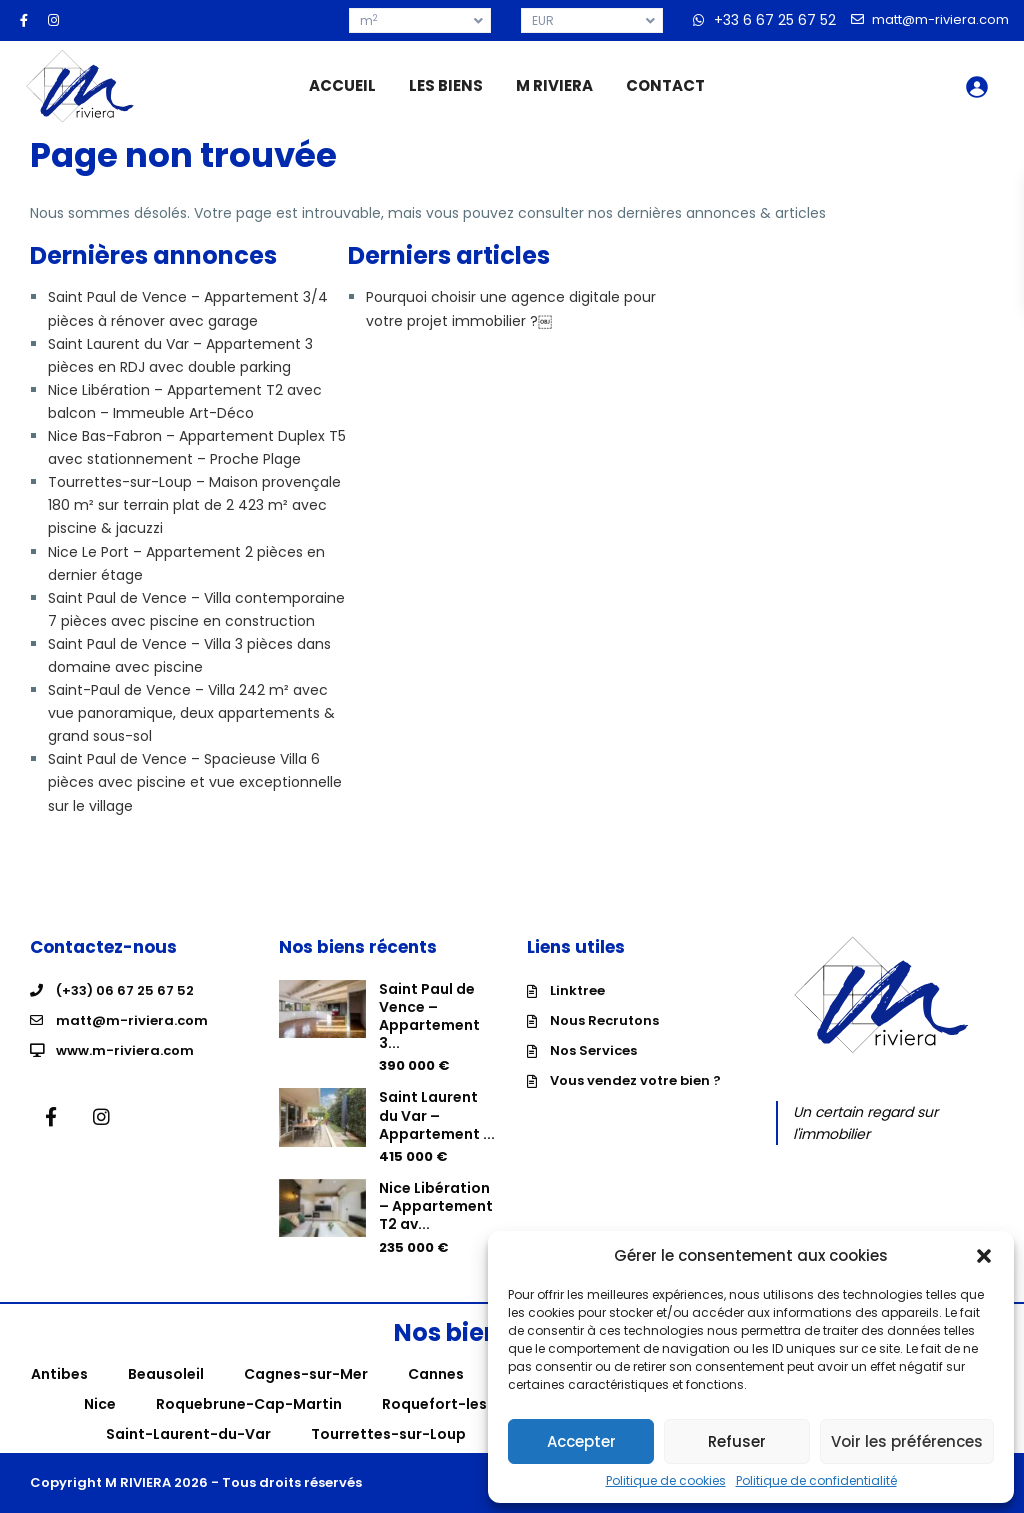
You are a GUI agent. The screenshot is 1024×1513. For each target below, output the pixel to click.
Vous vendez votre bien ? (635, 1080)
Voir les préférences (907, 1441)
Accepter (581, 1441)
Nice (100, 1404)
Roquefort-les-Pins (453, 1404)
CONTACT (665, 85)
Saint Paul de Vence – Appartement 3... (429, 1016)
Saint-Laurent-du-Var (188, 1434)
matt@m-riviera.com (132, 1020)
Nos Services (593, 1050)
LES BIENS (446, 85)
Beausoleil (166, 1374)
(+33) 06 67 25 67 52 (125, 990)
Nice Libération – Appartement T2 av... (436, 1206)
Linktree (577, 990)
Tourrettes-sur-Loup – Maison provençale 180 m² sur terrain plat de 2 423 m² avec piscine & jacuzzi (194, 505)
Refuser (737, 1441)
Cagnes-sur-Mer (306, 1374)
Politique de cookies (666, 1481)
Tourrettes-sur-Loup (388, 1434)
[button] (984, 1256)
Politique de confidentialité (816, 1481)
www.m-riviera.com (125, 1050)
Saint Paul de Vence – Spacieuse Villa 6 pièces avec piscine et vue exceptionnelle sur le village (195, 782)
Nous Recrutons (604, 1020)
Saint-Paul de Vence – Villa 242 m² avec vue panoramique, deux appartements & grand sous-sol (191, 713)
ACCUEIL (342, 85)
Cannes (436, 1374)
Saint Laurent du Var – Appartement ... (437, 1115)
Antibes (59, 1374)
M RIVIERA (554, 85)
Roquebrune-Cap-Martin (249, 1404)
